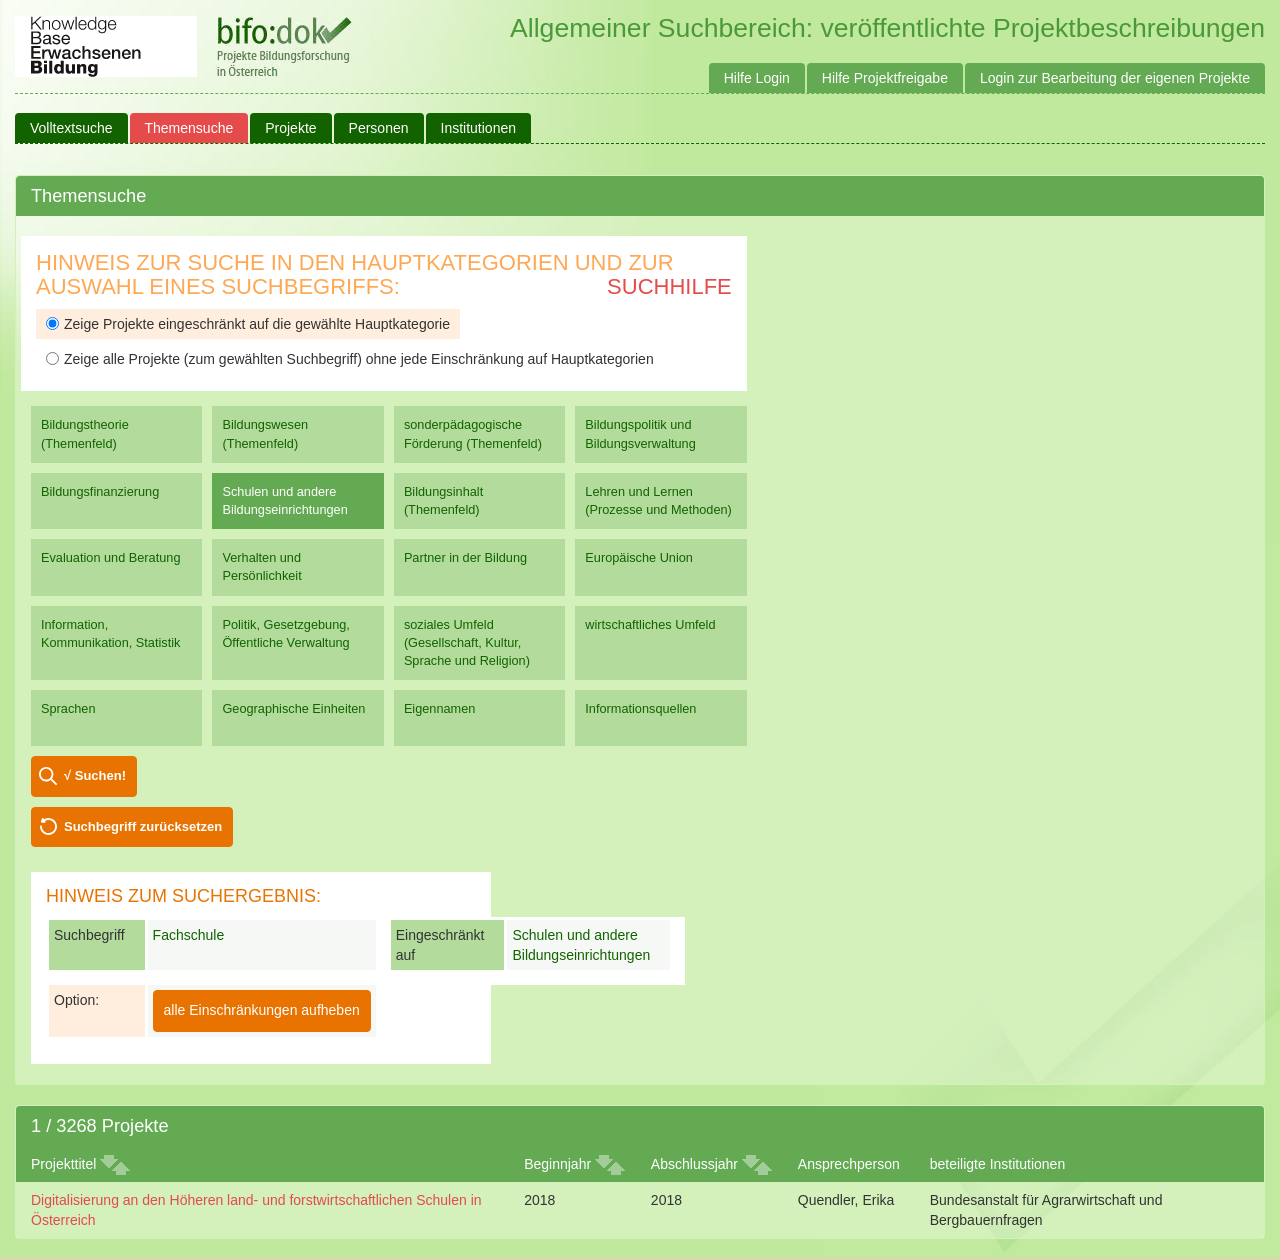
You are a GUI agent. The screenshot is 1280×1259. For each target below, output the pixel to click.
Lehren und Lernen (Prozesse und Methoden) (658, 500)
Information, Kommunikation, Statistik (110, 633)
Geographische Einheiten (293, 708)
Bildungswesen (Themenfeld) (265, 433)
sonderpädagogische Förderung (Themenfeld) (473, 433)
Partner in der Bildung (465, 557)
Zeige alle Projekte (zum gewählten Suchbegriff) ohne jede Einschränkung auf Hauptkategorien (350, 359)
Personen (379, 128)
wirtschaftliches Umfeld (650, 624)
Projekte (290, 128)
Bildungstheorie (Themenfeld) (85, 433)
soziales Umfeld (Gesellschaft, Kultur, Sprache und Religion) (467, 642)
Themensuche (189, 128)
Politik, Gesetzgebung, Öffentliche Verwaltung (285, 633)
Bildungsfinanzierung (100, 491)
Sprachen (68, 708)
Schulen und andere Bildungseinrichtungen (284, 500)
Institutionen (479, 128)
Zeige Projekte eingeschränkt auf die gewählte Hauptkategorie (248, 324)
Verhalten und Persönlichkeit (261, 566)
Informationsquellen (640, 708)
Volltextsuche (71, 128)
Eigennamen (440, 708)
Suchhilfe (669, 286)
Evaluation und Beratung (110, 557)
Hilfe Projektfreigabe (885, 78)
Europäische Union (639, 557)
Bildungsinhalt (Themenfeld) (443, 500)
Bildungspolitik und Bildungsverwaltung (640, 433)
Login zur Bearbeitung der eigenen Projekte (1115, 78)
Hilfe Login (757, 78)
